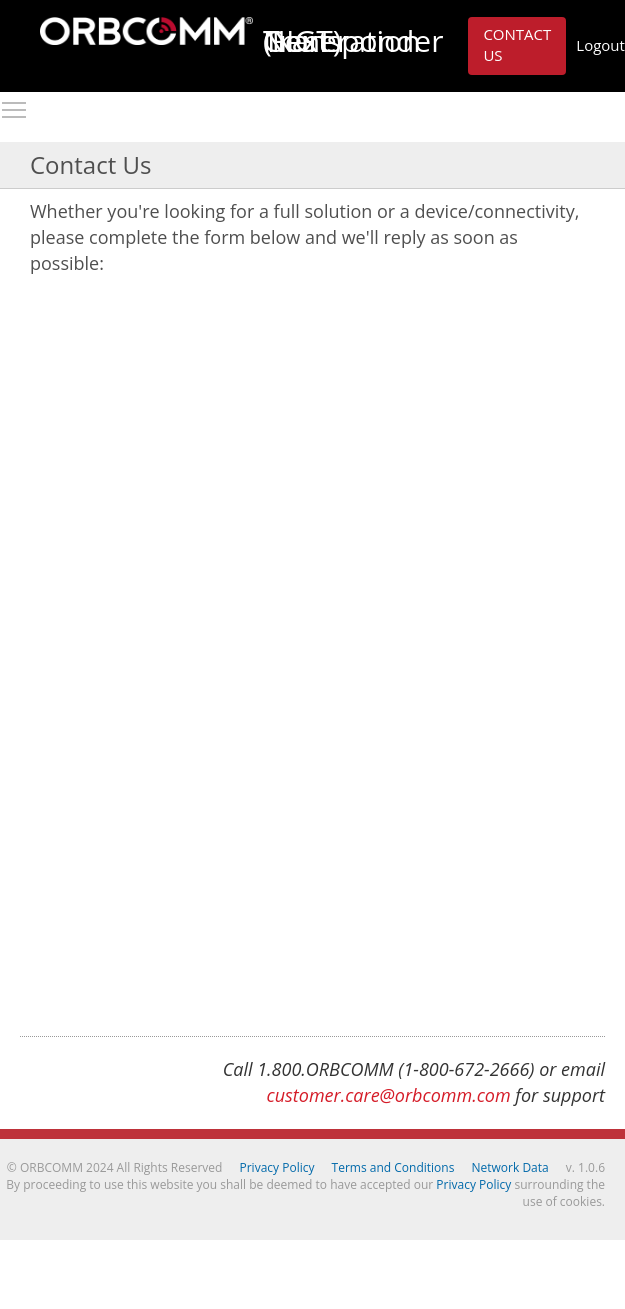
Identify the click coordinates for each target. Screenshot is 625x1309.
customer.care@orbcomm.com (389, 1095)
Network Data (510, 1167)
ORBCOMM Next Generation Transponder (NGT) (146, 31)
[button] (517, 46)
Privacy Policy (277, 1167)
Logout (600, 45)
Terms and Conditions (393, 1167)
